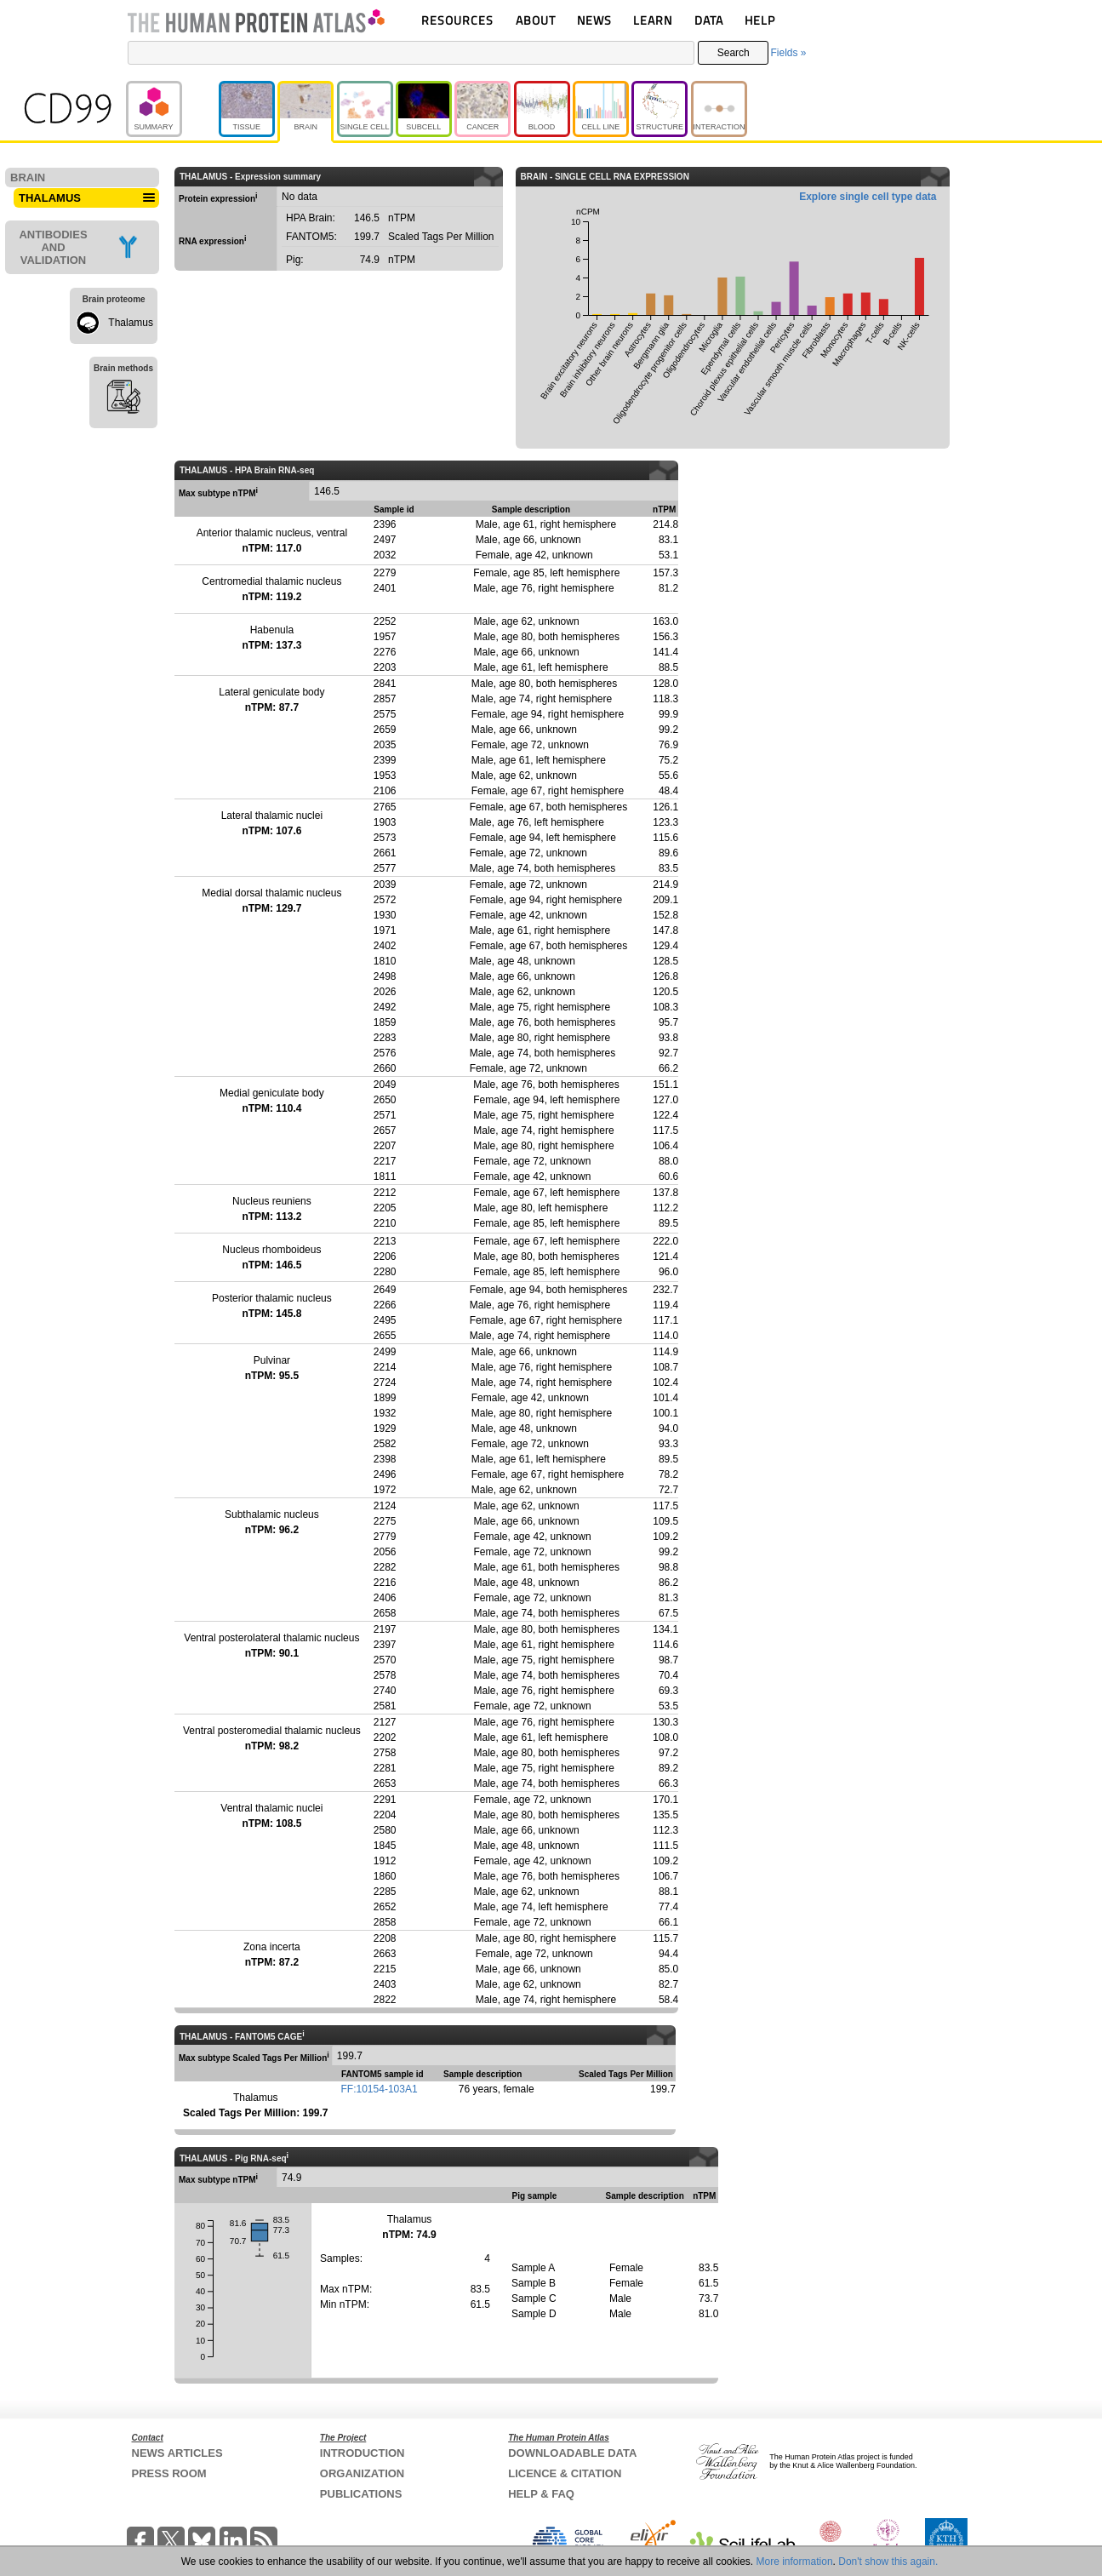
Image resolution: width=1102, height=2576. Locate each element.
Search (733, 53)
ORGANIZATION (362, 2473)
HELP (760, 20)
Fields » (788, 53)
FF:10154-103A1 (379, 2089)
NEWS (594, 20)
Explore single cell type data (867, 197)
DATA (708, 20)
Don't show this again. (888, 2561)
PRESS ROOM (169, 2473)
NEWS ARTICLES (177, 2453)
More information (795, 2561)
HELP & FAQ (541, 2493)
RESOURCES (457, 20)
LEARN (652, 20)
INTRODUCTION (362, 2453)
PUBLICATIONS (361, 2493)
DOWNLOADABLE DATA (572, 2453)
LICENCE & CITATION (564, 2473)
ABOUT (536, 20)
